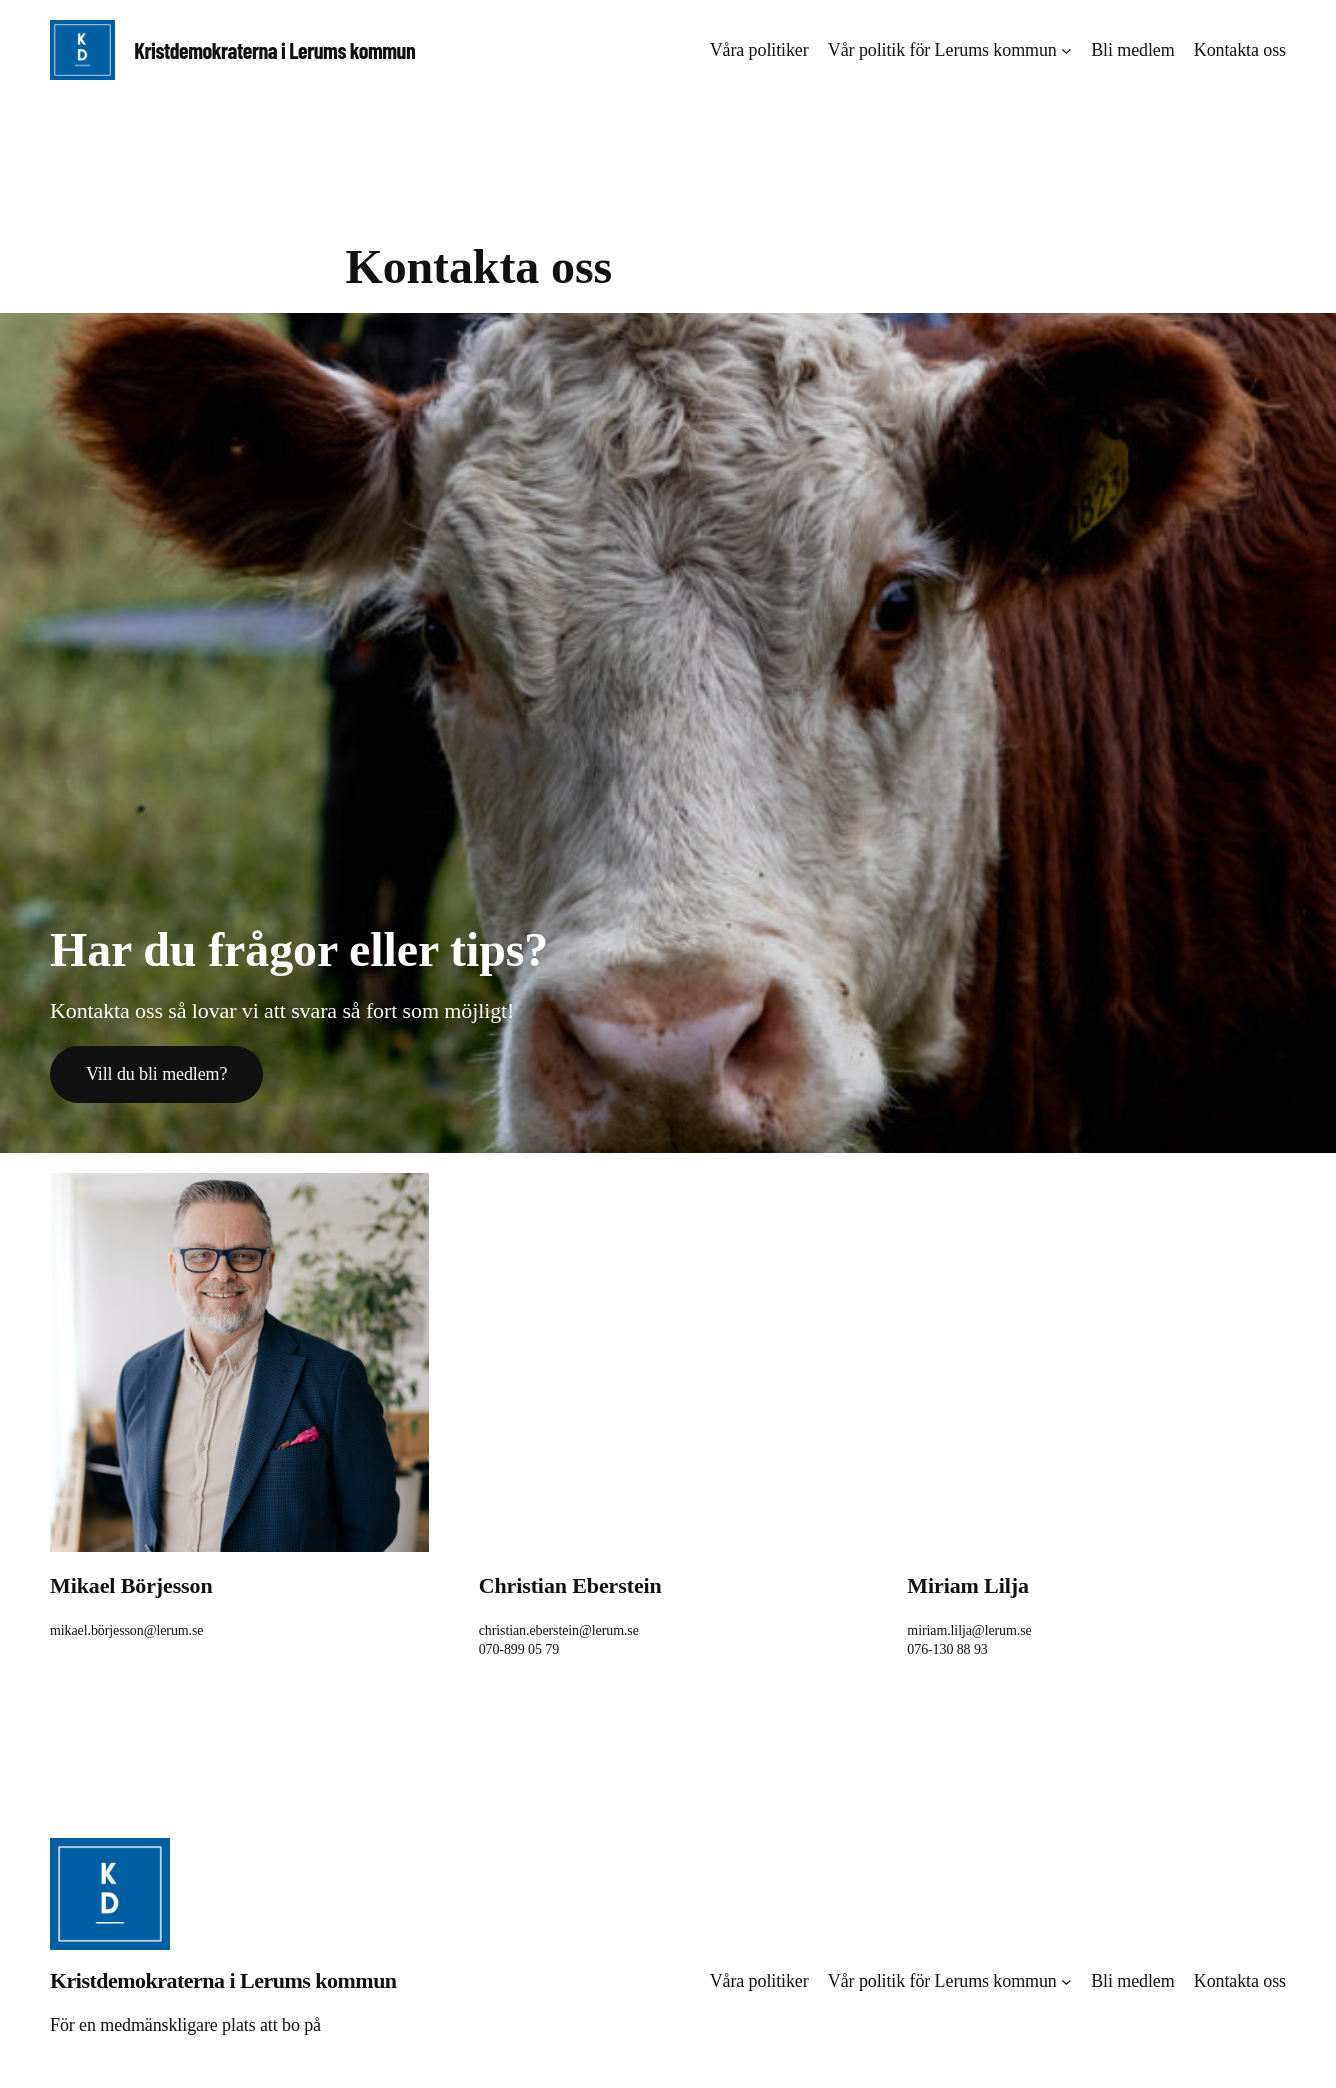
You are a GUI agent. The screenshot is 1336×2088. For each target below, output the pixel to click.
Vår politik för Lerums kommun (942, 50)
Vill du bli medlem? (156, 1074)
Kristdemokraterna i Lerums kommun (274, 50)
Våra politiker (759, 50)
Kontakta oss (1240, 50)
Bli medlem (1132, 50)
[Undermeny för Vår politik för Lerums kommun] (1066, 50)
